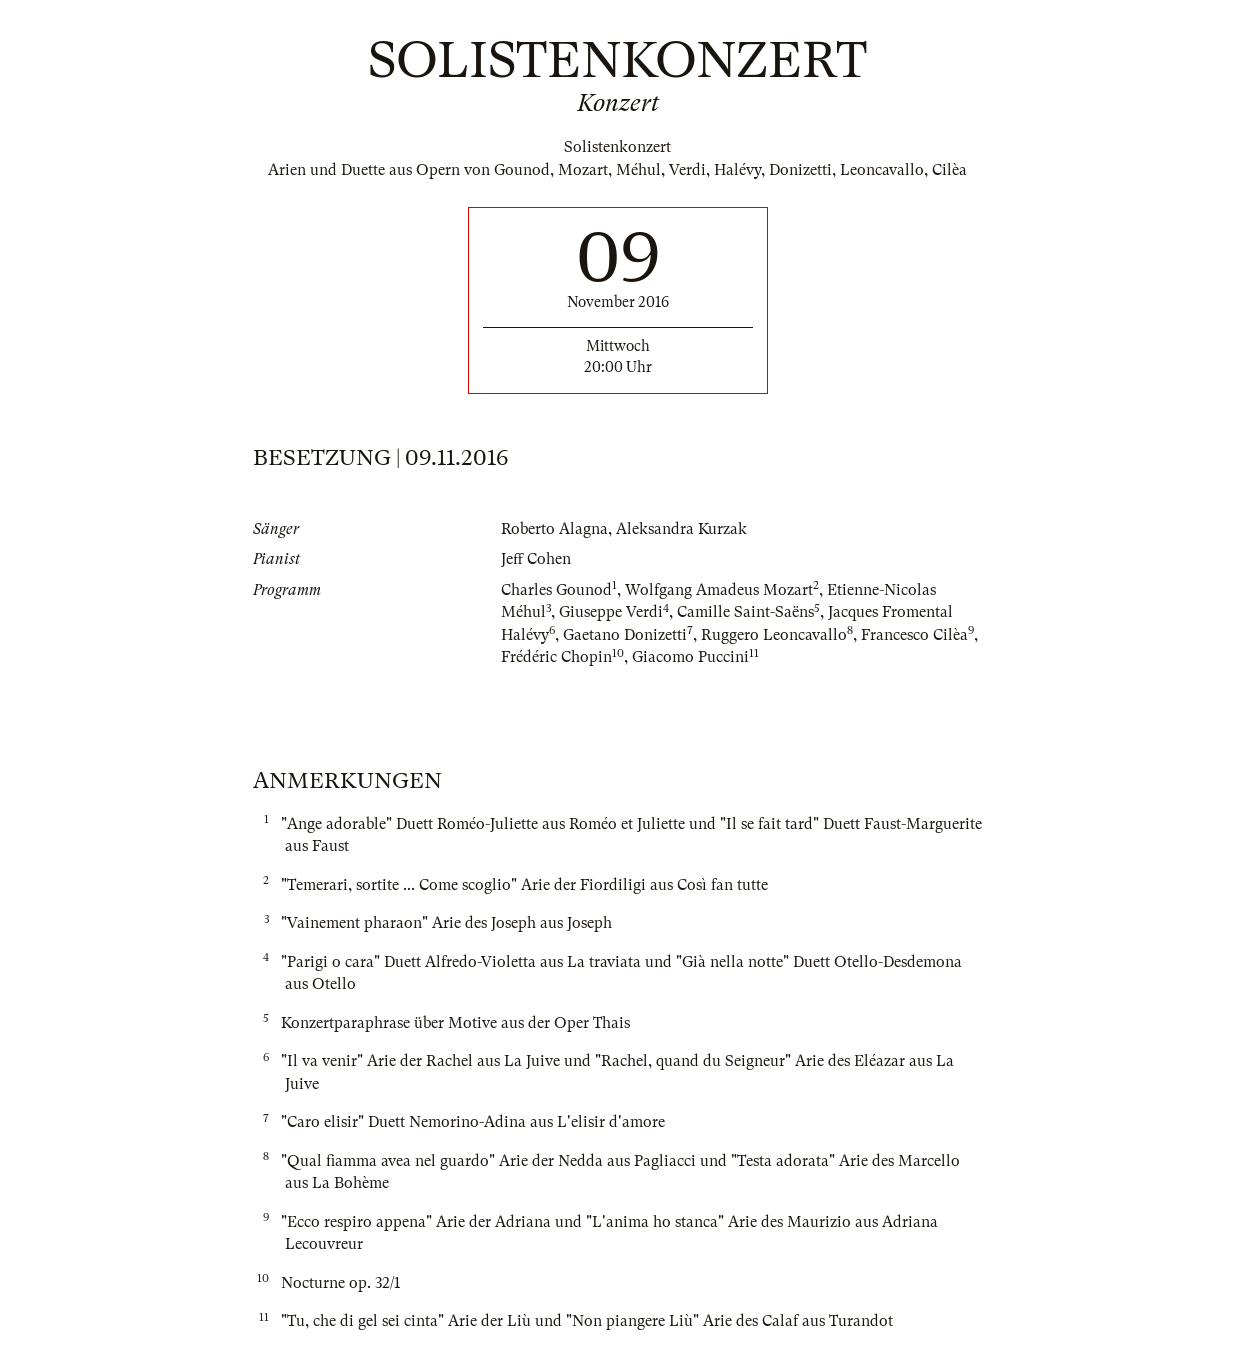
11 (754, 653)
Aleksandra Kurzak (681, 529)
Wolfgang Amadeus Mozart (719, 590)
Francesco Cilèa (914, 635)
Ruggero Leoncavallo (774, 635)
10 (618, 653)
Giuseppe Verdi (611, 612)
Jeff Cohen (536, 559)
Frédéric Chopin (556, 657)
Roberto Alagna (554, 529)
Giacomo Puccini (690, 657)
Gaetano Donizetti (625, 635)
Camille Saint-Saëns (745, 612)
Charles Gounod (556, 590)
